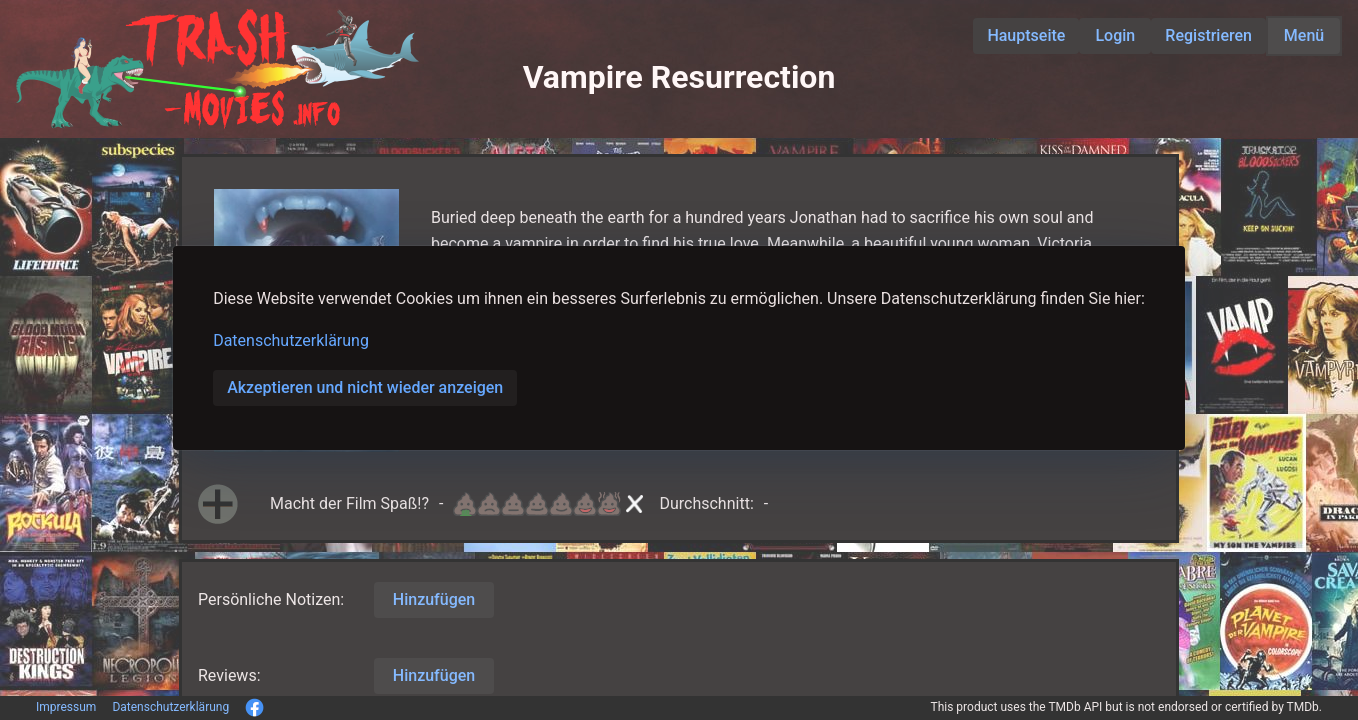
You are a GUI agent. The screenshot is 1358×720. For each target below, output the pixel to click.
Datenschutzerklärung (291, 340)
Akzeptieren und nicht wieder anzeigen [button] (365, 387)
